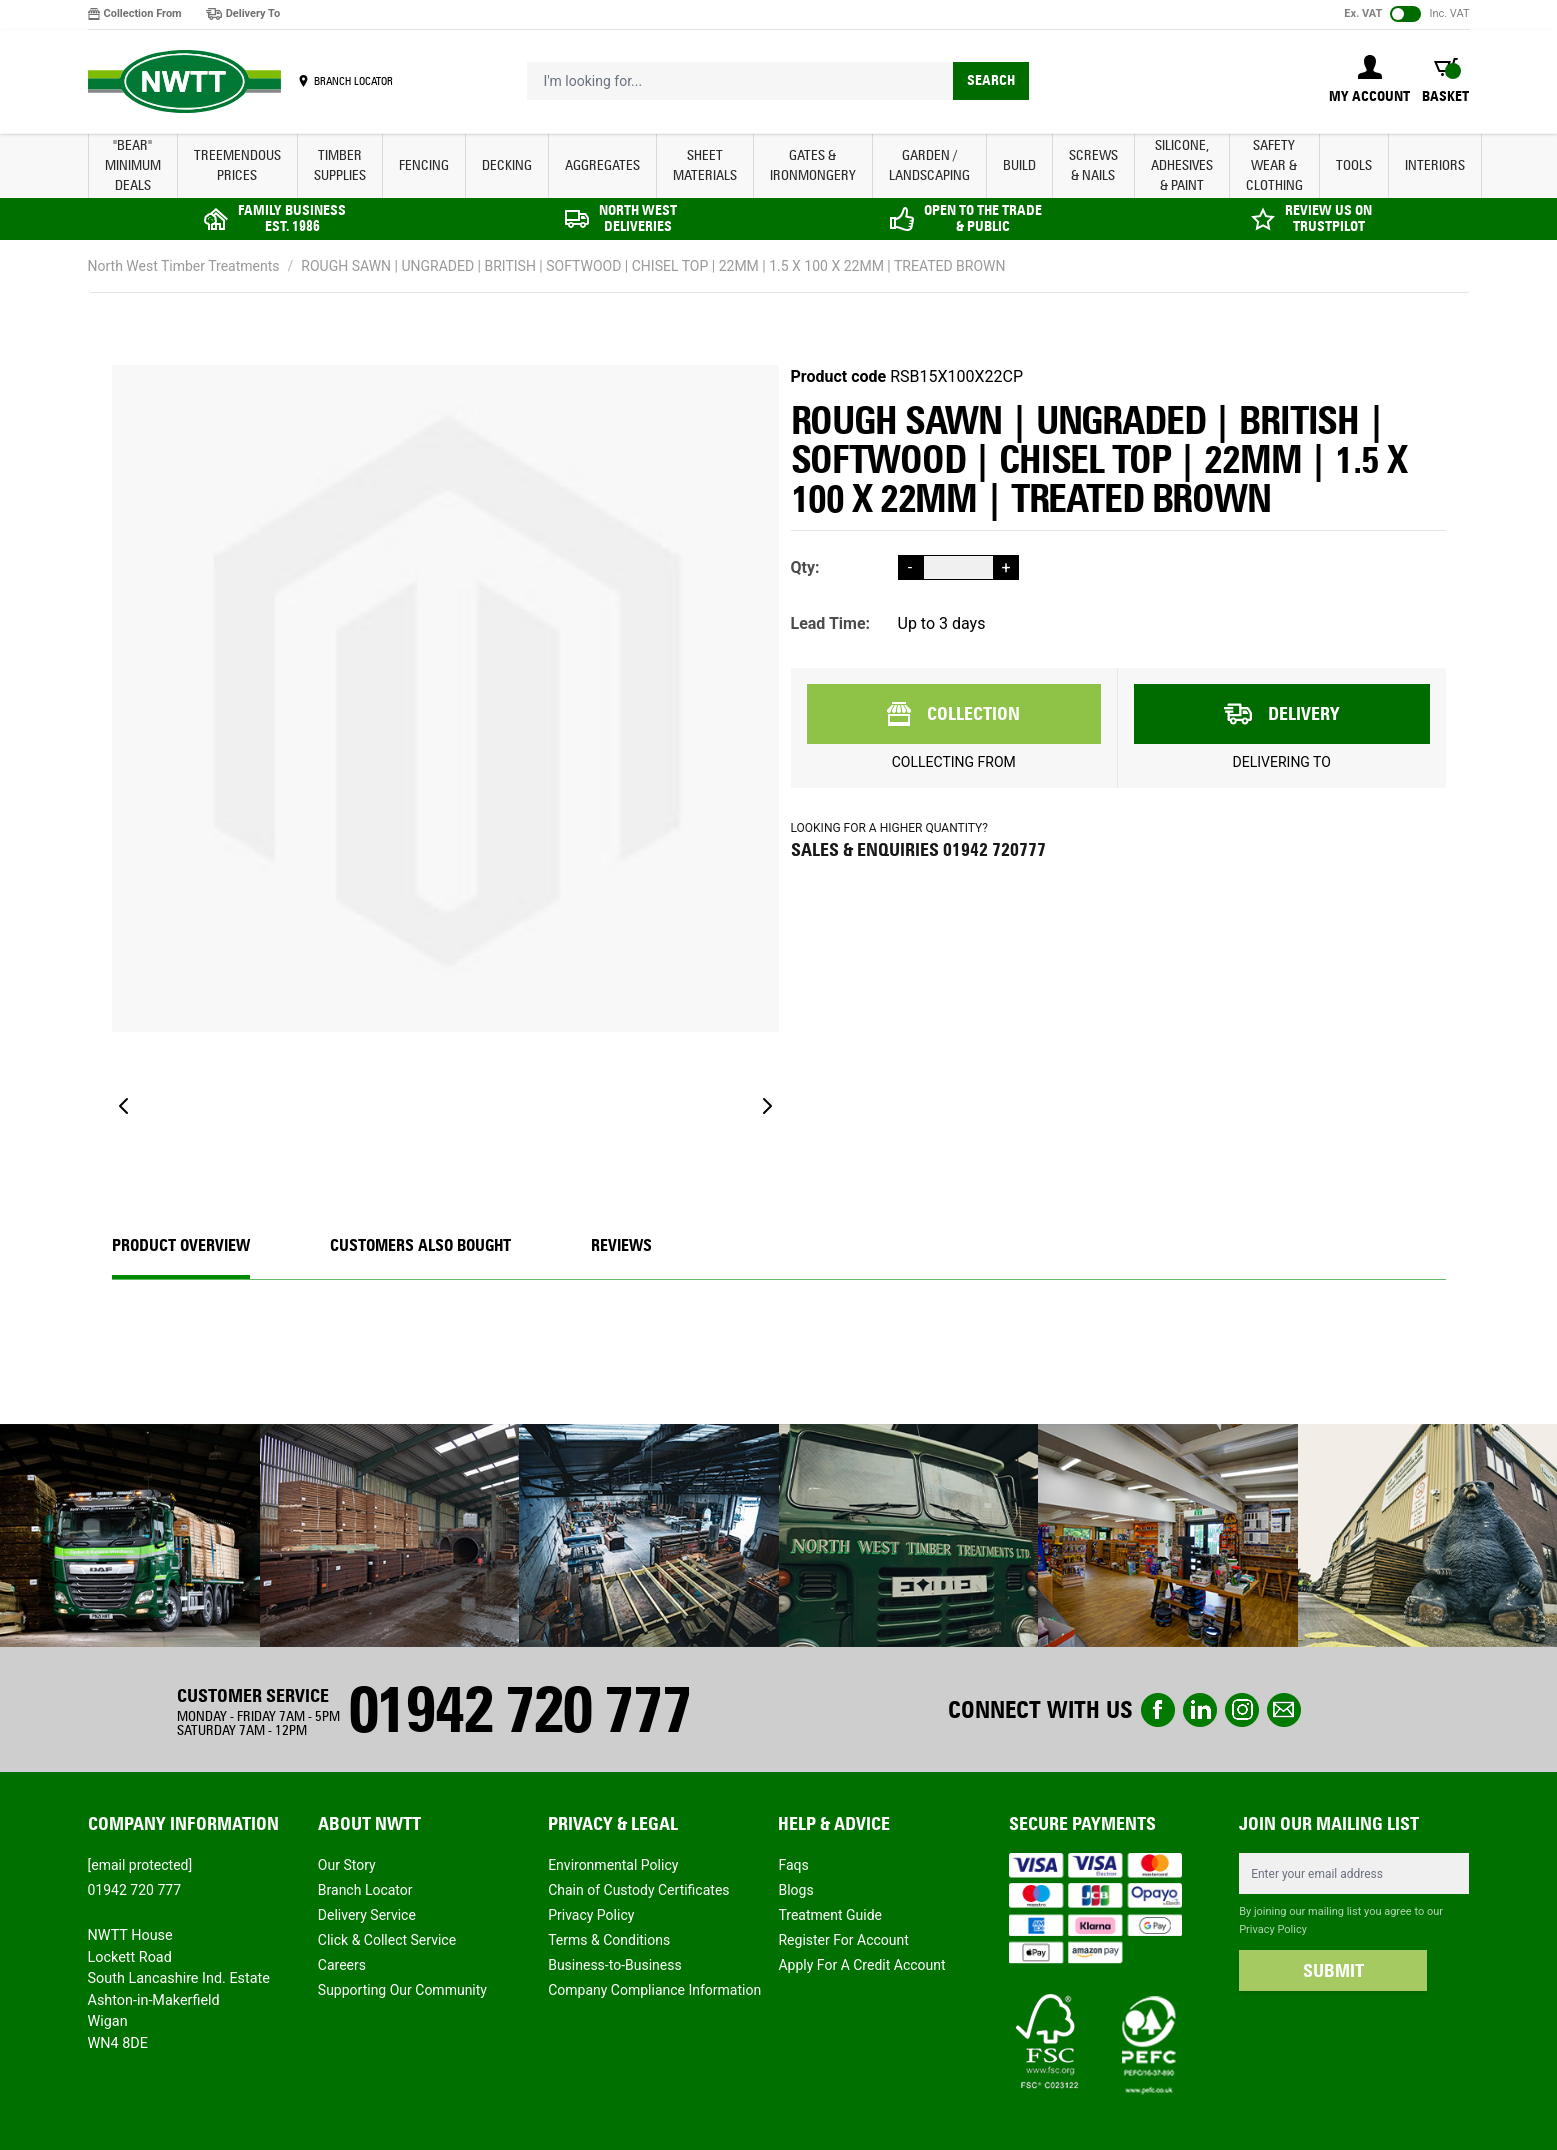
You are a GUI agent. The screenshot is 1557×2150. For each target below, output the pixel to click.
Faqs (793, 1865)
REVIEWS (621, 1245)
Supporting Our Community (402, 1990)
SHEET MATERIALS (705, 165)
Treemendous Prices (237, 165)
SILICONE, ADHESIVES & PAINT (1182, 165)
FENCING (424, 165)
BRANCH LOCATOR (353, 81)
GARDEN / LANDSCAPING (929, 165)
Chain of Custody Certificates (638, 1890)
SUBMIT (1333, 1971)
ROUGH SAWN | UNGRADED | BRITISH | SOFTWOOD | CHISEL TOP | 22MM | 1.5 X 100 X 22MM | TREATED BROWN (653, 266)
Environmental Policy (613, 1865)
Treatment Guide (830, 1915)
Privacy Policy (591, 1915)
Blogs (795, 1890)
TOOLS (1354, 165)
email (1284, 1710)
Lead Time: (831, 623)
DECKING (507, 165)
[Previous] (124, 1106)
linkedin (1200, 1710)
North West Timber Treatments (184, 266)
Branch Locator (365, 1890)
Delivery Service (367, 1915)
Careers (342, 1965)
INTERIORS (1435, 165)
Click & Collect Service (387, 1940)
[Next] (767, 1106)
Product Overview (181, 1245)
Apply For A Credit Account (861, 1965)
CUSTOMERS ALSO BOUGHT (420, 1245)
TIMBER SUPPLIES (340, 165)
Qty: (805, 567)
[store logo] (184, 82)
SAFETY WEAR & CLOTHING (1274, 165)
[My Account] (1369, 81)
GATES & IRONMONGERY (813, 165)
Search (991, 80)
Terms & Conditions (609, 1940)
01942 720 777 (519, 1709)
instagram (1242, 1710)
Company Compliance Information (654, 1990)
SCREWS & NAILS (1093, 165)
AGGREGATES (602, 165)
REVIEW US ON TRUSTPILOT (1328, 218)
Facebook (1158, 1710)
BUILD (1019, 165)
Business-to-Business (615, 1965)
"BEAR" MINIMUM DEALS (133, 165)
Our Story (347, 1865)
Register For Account (843, 1940)
